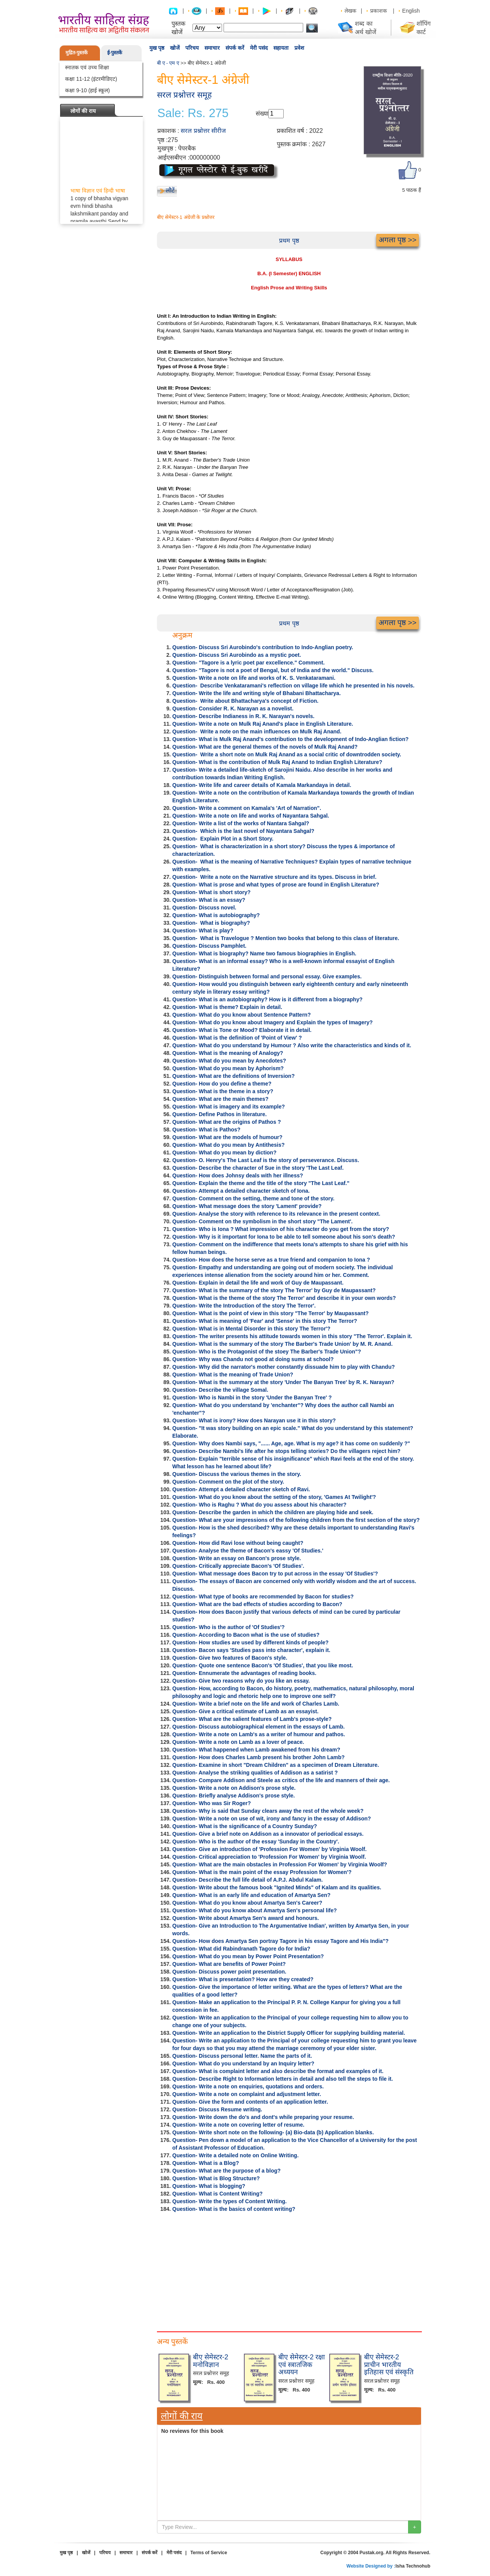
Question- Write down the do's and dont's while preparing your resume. (263, 2117)
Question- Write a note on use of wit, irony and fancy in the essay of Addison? (271, 1818)
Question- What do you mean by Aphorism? (228, 1068)
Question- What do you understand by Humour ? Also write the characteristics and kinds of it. (291, 1045)
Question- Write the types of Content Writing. (229, 2201)
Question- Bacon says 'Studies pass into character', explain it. (251, 1650)
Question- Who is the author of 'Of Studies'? (228, 1627)
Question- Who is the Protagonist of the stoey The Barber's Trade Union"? (266, 1351)
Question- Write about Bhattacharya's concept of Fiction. (245, 701)
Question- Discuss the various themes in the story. (236, 1474)
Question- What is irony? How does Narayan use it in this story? (254, 1420)
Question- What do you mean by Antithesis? (228, 1145)
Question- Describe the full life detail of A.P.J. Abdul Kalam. (247, 1880)
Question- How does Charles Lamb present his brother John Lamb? (258, 1757)
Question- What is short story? (211, 892)
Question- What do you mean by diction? (224, 1152)
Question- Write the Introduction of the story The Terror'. (244, 1306)
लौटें (170, 190)
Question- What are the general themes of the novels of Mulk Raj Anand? (265, 747)
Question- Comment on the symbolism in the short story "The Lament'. (262, 1221)
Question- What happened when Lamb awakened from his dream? (256, 1750)
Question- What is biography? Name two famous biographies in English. (264, 953)
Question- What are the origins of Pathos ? (226, 1122)
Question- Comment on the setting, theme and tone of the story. (253, 1198)
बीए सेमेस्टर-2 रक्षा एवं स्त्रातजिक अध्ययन (301, 2364)
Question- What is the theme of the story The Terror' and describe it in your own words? (284, 1298)
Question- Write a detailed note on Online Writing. (235, 2155)
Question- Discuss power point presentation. (229, 1972)
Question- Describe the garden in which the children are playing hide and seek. (272, 1512)
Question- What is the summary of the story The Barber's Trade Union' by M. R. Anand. (282, 1344)
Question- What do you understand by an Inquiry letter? (243, 2063)
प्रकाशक (378, 11)
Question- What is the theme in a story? (222, 1091)
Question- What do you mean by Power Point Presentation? (248, 1956)
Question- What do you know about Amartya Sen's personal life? (254, 1910)
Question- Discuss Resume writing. (217, 2109)
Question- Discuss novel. (204, 907)
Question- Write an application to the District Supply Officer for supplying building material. (288, 2033)
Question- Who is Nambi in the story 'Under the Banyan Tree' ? (252, 1397)
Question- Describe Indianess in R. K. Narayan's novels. (243, 716)
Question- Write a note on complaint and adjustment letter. (246, 2094)
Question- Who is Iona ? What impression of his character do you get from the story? (280, 1229)
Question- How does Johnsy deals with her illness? (237, 1175)
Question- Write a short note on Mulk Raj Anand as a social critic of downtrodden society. (286, 754)
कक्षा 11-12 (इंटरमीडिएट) (91, 79)
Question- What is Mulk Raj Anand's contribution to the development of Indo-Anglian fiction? (290, 739)
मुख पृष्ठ (156, 48)
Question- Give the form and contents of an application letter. (250, 2102)
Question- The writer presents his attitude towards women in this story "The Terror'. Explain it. (292, 1336)
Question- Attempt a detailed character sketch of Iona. (241, 1191)
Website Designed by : (370, 2566)
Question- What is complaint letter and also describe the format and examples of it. (278, 2071)
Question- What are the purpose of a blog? (226, 2171)
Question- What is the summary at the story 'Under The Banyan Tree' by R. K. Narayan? (283, 1382)
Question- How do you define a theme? (221, 1084)
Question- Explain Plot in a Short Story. (222, 839)
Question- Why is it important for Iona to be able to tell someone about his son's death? (283, 1237)
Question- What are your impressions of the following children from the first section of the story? (296, 1520)
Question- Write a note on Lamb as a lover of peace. (238, 1742)
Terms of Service (208, 2552)
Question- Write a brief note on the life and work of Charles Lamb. (255, 1704)
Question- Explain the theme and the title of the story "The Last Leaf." (261, 1183)
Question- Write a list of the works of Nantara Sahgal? (240, 823)
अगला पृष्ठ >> (397, 240)
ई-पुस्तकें (114, 53)
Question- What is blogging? (208, 2186)
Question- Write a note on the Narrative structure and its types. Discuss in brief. (274, 877)
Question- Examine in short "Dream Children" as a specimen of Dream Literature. (275, 1765)
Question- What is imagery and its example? (228, 1107)
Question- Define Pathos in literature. (219, 1114)
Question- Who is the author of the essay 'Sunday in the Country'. (255, 1841)
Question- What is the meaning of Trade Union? (232, 1374)
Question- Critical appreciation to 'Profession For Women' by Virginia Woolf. (269, 1857)
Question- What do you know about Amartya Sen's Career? (247, 1903)
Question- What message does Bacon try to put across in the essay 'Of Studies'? (275, 1573)
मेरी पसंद (259, 48)
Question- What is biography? (211, 923)
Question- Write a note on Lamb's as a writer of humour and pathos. (258, 1734)
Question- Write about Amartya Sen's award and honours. (245, 1918)
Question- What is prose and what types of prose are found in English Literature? (275, 885)
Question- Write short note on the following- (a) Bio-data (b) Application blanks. (273, 2132)
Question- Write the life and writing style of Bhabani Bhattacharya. (256, 693)
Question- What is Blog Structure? (216, 2178)
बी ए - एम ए (168, 63)
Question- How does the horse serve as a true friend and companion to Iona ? (271, 1260)
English (411, 11)
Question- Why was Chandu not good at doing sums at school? (253, 1359)
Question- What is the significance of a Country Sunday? (244, 1826)
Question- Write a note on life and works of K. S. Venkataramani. (253, 678)
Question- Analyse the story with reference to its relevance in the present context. (276, 1214)
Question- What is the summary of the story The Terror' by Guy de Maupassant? (274, 1290)
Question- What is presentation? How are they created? (243, 1979)
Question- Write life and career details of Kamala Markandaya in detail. (261, 785)
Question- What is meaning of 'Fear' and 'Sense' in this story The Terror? (264, 1321)
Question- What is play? (202, 930)
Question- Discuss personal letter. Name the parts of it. (242, 2056)
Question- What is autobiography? (216, 915)
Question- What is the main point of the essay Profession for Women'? (261, 1872)
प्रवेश (299, 48)
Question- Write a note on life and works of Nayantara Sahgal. (250, 816)
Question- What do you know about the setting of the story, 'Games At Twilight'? (274, 1497)
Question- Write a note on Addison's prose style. (234, 1788)
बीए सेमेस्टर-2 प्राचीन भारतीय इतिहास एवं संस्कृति (388, 2364)
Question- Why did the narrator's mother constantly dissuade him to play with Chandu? (283, 1367)
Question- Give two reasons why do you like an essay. (241, 1681)
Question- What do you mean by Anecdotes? (229, 1061)
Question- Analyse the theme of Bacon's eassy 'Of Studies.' (247, 1551)
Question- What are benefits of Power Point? (229, 1964)
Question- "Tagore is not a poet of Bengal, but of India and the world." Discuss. (273, 670)
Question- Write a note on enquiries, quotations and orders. (248, 2086)
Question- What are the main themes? (220, 1099)
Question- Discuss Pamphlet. (209, 946)
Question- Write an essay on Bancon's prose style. (236, 1558)
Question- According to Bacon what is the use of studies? (246, 1635)
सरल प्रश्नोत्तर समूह (184, 94)
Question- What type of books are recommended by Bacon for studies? (263, 1596)
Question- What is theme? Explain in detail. (227, 1007)
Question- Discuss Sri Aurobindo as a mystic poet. (236, 655)
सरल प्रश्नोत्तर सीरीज (203, 130)
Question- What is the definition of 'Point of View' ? (237, 1038)
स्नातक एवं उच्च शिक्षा (87, 67)
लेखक (350, 11)
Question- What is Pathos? (206, 1129)
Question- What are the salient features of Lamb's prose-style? (252, 1719)
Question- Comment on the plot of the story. (228, 1482)
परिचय (192, 48)
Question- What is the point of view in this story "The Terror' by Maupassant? (270, 1313)
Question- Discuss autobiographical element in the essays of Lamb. (258, 1727)
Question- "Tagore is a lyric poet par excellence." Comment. (248, 663)
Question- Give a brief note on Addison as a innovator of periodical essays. (268, 1834)
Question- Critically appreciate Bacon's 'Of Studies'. (238, 1566)
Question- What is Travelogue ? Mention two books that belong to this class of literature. (285, 938)
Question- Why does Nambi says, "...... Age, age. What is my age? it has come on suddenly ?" (291, 1443)
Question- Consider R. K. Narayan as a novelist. (233, 708)
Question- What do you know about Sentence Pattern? (241, 1015)
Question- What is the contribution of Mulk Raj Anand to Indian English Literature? (277, 762)
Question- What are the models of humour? (227, 1137)
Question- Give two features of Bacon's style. (229, 1658)
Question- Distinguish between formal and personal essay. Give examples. (267, 976)
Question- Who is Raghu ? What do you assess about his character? (259, 1505)
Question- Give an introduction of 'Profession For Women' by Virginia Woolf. (269, 1849)
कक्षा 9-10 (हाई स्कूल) (87, 90)
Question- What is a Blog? (205, 2163)
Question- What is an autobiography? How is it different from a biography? (267, 999)
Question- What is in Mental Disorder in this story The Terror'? (251, 1329)
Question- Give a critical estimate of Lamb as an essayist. (245, 1711)
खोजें (175, 48)
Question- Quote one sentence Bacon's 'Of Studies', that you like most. (262, 1665)
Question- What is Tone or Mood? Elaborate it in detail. (242, 1030)
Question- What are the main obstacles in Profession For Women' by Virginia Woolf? (279, 1864)
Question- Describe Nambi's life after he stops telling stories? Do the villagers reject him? (286, 1451)
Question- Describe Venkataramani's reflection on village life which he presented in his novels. (293, 685)
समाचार (212, 48)
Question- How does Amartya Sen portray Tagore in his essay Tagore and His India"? (280, 1941)
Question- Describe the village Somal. (220, 1390)
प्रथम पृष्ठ (289, 240)
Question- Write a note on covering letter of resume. (238, 2125)
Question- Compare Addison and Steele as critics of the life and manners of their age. (281, 1780)
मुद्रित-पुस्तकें (76, 53)
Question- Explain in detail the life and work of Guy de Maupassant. (257, 1283)
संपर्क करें (234, 48)
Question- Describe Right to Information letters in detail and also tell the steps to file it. (282, 2079)
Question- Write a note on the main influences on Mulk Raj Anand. (256, 731)
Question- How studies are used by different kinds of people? (250, 1642)
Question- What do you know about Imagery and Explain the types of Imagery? (272, 1022)
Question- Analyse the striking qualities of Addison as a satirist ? (255, 1773)
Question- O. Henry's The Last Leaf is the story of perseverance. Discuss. (265, 1160)
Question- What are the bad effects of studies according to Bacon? (257, 1604)
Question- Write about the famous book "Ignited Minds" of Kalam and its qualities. (276, 1887)
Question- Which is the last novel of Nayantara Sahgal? (243, 831)
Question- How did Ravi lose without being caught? (237, 1543)
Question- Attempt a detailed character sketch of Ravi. (241, 1489)
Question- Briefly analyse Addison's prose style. (233, 1795)
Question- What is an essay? (208, 900)
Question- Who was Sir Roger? (211, 1803)
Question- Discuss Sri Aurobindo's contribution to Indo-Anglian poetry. (262, 647)
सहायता (281, 48)
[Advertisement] (289, 2270)
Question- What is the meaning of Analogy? (227, 1053)
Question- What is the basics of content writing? (233, 2209)
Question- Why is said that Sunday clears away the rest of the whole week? (267, 1811)
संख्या (262, 113)
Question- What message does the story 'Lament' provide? (247, 1206)
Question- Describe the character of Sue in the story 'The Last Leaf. (258, 1168)
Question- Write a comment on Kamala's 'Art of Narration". (246, 808)
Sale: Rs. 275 (193, 113)
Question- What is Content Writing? (217, 2194)
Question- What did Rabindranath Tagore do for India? (241, 1949)
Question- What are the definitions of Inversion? (233, 1076)
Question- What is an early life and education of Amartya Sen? (251, 1895)
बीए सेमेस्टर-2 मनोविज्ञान (210, 2361)
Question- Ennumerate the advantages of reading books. (244, 1673)
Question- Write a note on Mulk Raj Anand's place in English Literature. (262, 724)
